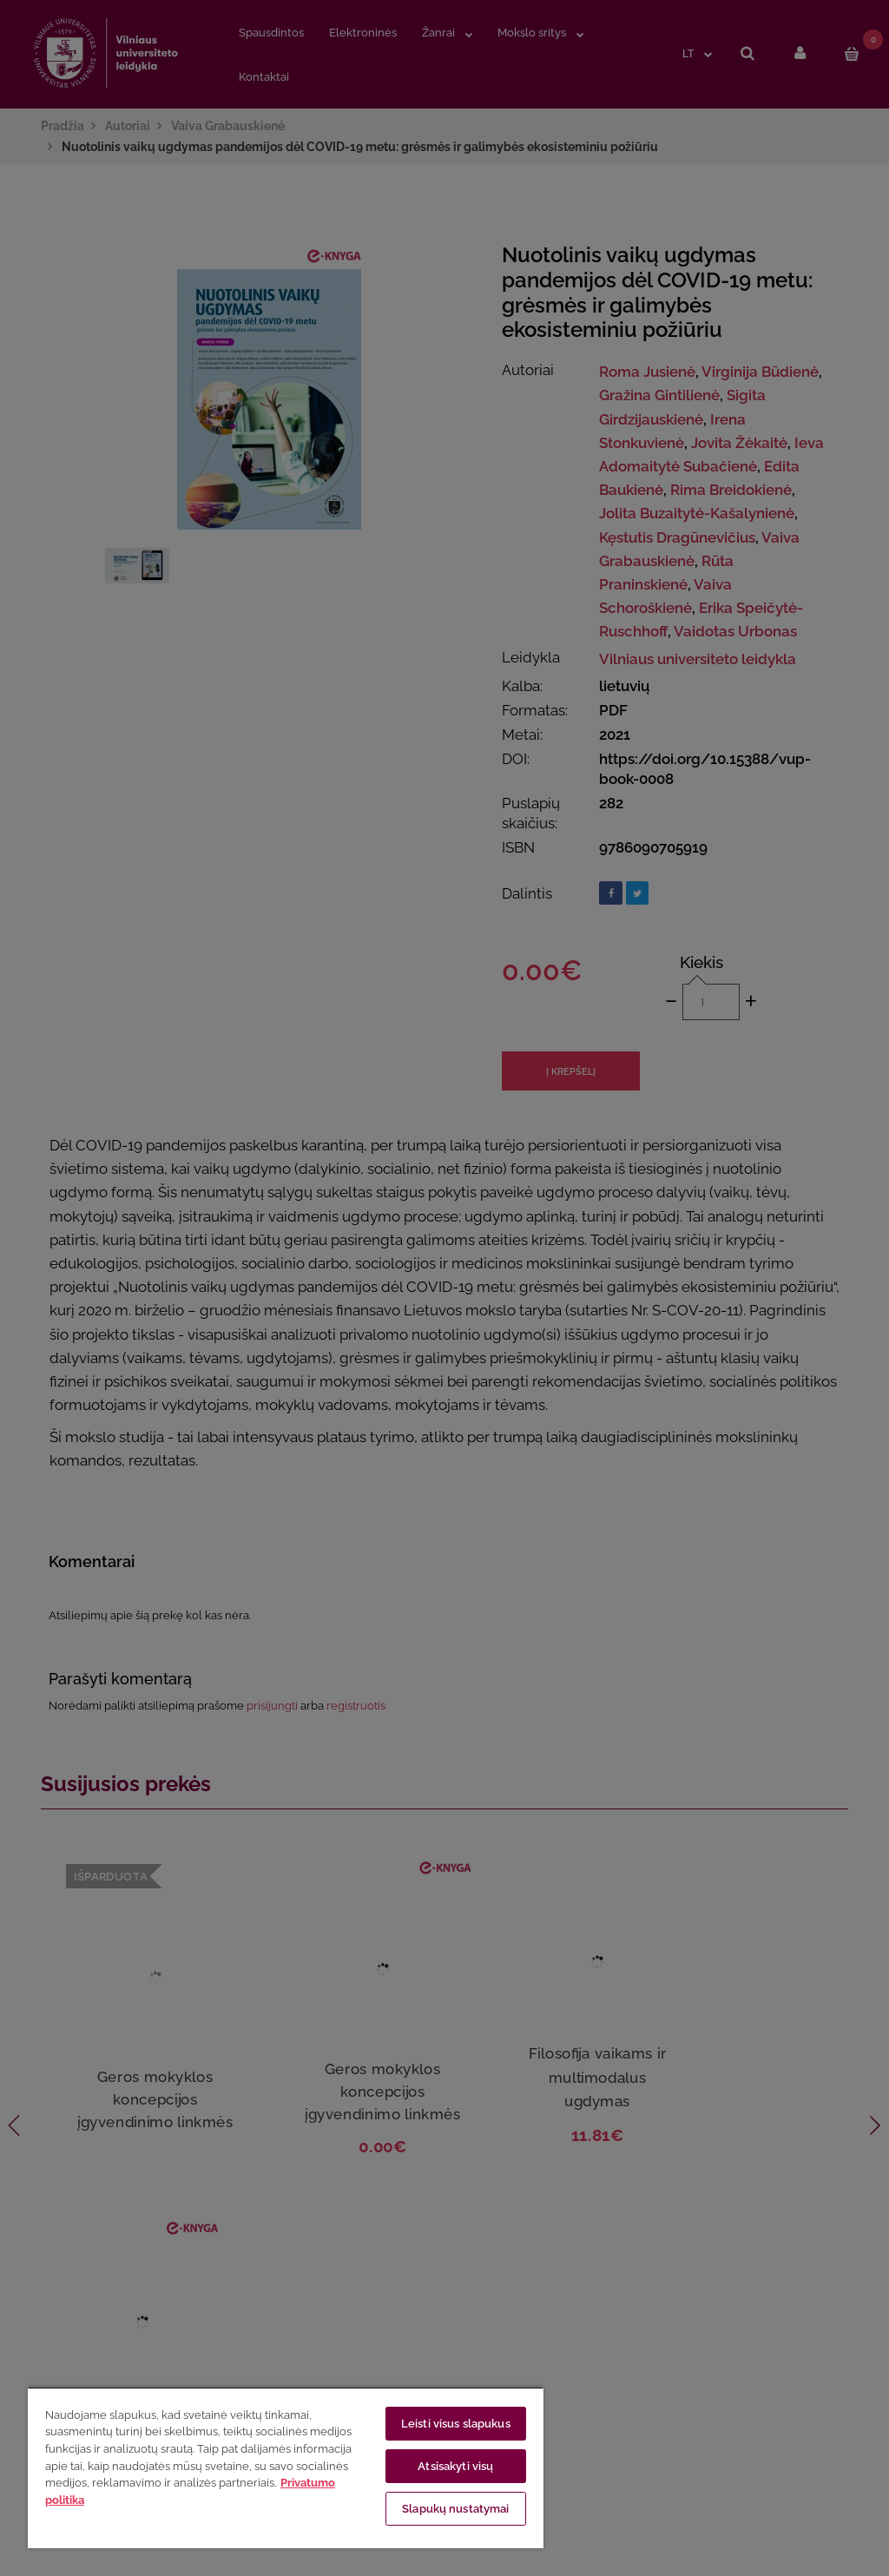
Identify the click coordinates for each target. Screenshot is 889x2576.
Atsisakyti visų (455, 2466)
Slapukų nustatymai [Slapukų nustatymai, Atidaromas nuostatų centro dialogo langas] (455, 2508)
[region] (285, 2467)
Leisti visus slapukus (455, 2423)
